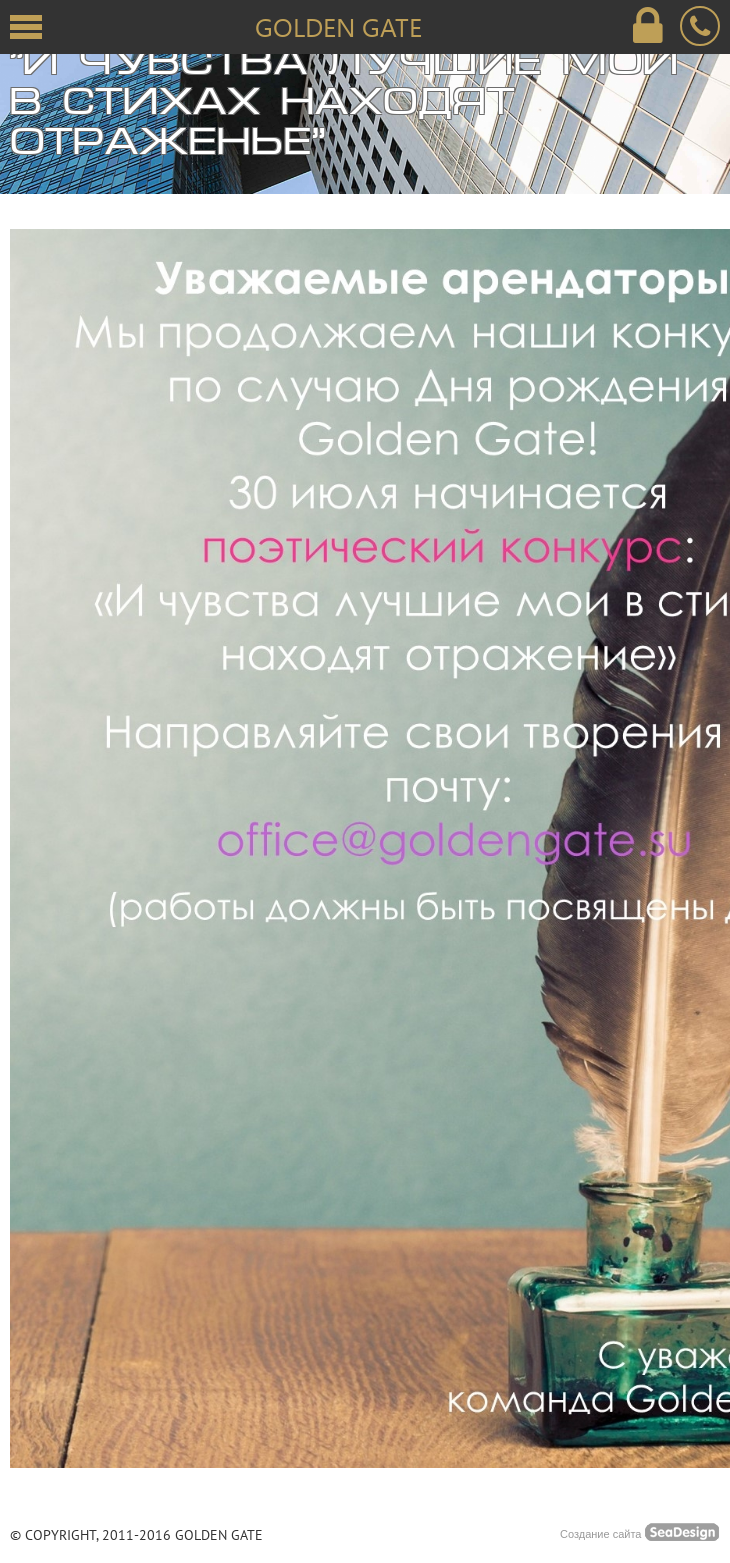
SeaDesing (682, 1532)
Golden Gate (338, 26)
